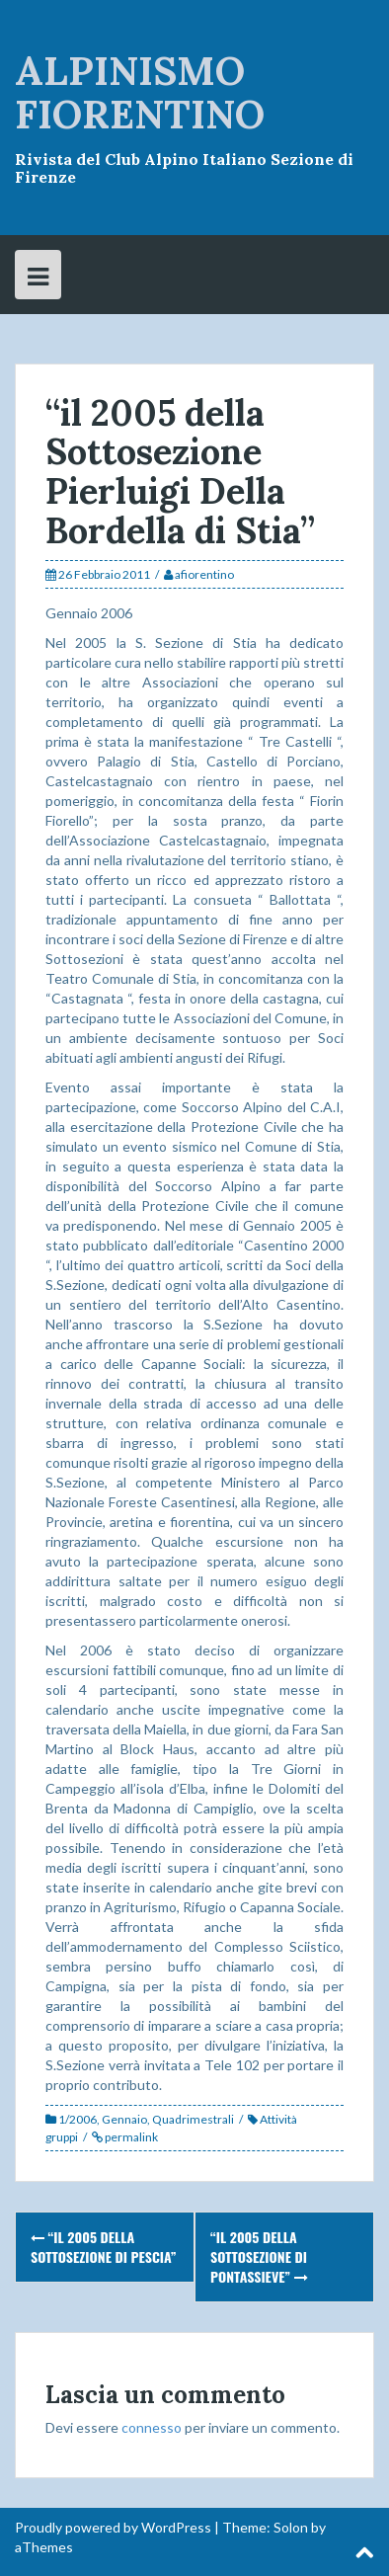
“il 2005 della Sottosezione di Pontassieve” (259, 2256)
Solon (290, 2527)
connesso (151, 2427)
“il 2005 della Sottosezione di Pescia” (104, 2246)
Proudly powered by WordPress (113, 2527)
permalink (130, 2137)
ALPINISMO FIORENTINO (140, 92)
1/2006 (77, 2119)
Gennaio (124, 2119)
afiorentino (204, 574)
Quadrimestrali (193, 2119)
